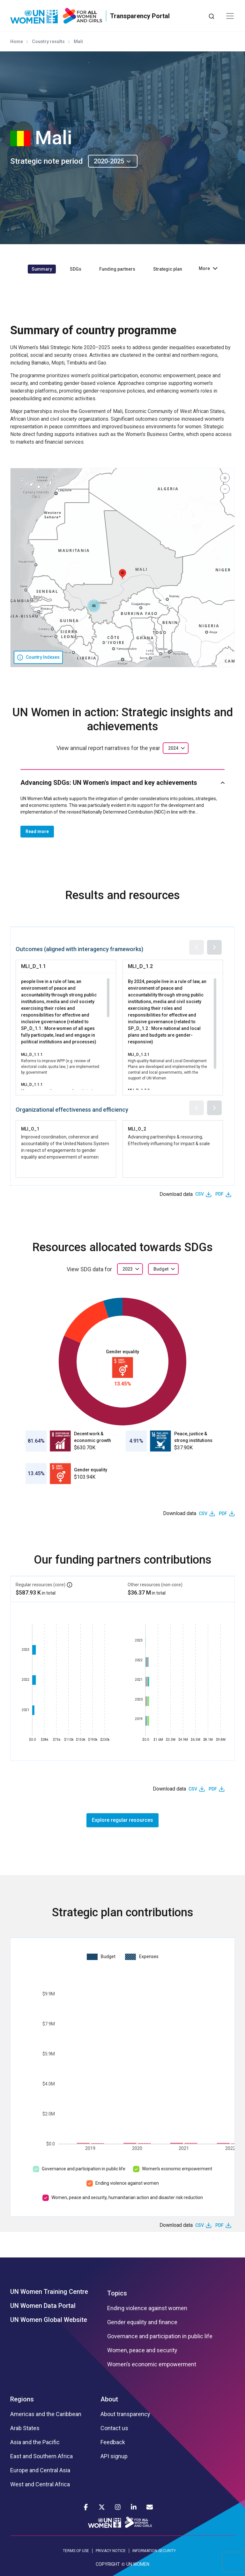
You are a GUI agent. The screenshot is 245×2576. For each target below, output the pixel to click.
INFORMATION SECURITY (154, 2551)
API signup (114, 2456)
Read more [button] (37, 831)
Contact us (114, 2428)
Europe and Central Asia (40, 2470)
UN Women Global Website (48, 2319)
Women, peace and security (142, 2350)
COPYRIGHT (108, 2564)
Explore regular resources (122, 1820)
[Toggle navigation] (230, 16)
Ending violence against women (127, 2183)
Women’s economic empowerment (177, 2168)
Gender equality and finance (142, 2322)
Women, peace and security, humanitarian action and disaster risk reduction (127, 2197)
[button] (122, 574)
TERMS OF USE (76, 2551)
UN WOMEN (137, 2564)
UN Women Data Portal (43, 2305)
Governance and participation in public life (83, 2168)
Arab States (25, 2428)
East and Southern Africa (41, 2456)
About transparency (125, 2414)
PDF (219, 1194)
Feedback (112, 2442)
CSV (199, 1194)
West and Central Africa (40, 2484)
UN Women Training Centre (49, 2291)
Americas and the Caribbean (45, 2414)
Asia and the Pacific (35, 2442)
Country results (48, 41)
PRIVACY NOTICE (111, 2551)
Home (16, 41)
